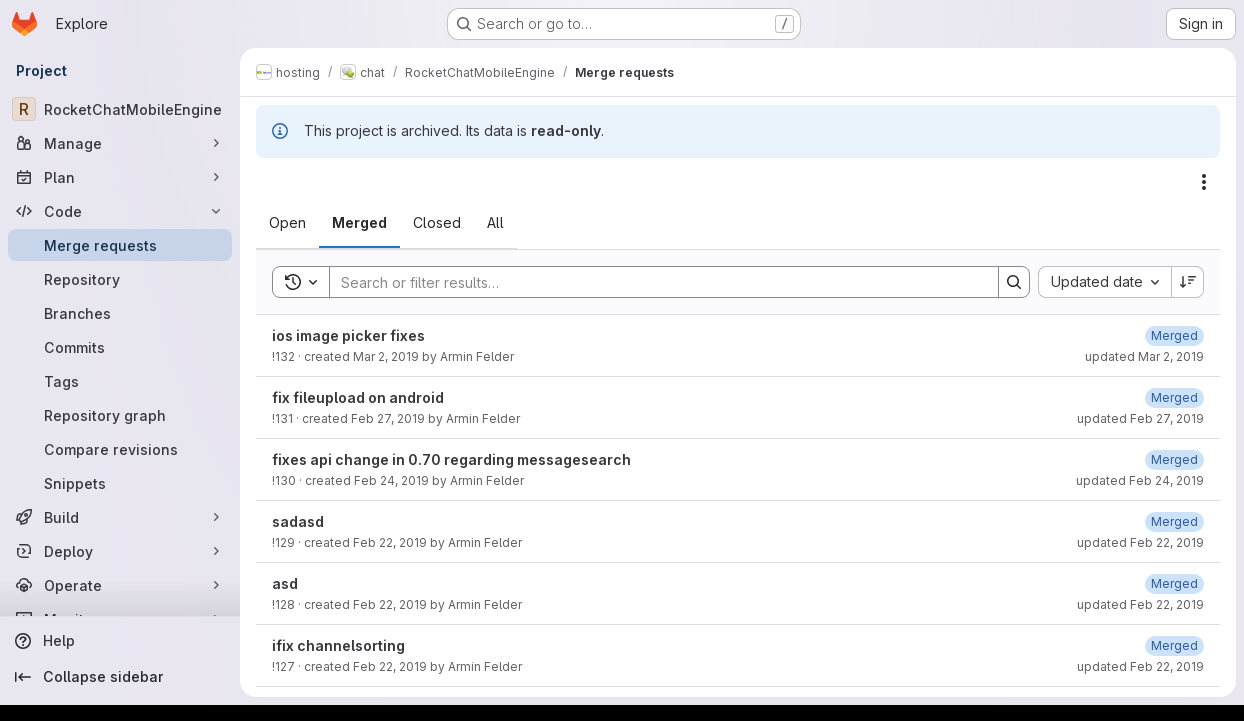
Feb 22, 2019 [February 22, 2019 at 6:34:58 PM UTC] (390, 542)
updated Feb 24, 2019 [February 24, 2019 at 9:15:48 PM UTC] (1140, 480)
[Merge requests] (120, 245)
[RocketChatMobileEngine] (120, 109)
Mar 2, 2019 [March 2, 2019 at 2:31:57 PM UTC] (386, 356)
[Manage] (120, 143)
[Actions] (1204, 182)
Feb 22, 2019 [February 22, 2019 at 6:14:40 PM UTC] (390, 604)
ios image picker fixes (348, 335)
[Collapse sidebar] (120, 677)
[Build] (120, 517)
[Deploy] (120, 551)
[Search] (654, 282)
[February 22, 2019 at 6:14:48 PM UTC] (1174, 583)
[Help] (120, 641)
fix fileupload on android (358, 397)
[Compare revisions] (120, 449)
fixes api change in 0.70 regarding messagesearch (451, 459)
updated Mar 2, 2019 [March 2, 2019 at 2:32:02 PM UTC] (1144, 356)
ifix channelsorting (338, 645)
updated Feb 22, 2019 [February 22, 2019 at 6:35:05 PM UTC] (1140, 542)
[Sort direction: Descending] (1188, 282)
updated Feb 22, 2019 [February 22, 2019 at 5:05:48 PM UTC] (1140, 666)
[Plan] (120, 177)
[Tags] (120, 381)
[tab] (287, 223)
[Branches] (120, 313)
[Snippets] (120, 483)
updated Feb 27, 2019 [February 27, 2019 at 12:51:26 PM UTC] (1140, 418)
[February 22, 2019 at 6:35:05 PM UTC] (1174, 521)
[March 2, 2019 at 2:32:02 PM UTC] (1174, 335)
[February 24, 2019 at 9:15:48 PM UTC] (1174, 459)
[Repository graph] (120, 415)
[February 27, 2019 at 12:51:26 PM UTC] (1174, 397)
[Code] (120, 211)
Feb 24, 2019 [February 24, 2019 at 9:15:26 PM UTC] (391, 480)
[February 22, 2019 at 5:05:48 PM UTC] (1174, 645)
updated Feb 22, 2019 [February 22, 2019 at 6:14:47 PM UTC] (1140, 604)
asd (285, 583)
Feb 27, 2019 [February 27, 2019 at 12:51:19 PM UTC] (388, 418)
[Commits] (120, 347)
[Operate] (120, 585)
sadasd (298, 521)
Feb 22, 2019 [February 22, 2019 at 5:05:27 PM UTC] (390, 666)
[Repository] (120, 279)
